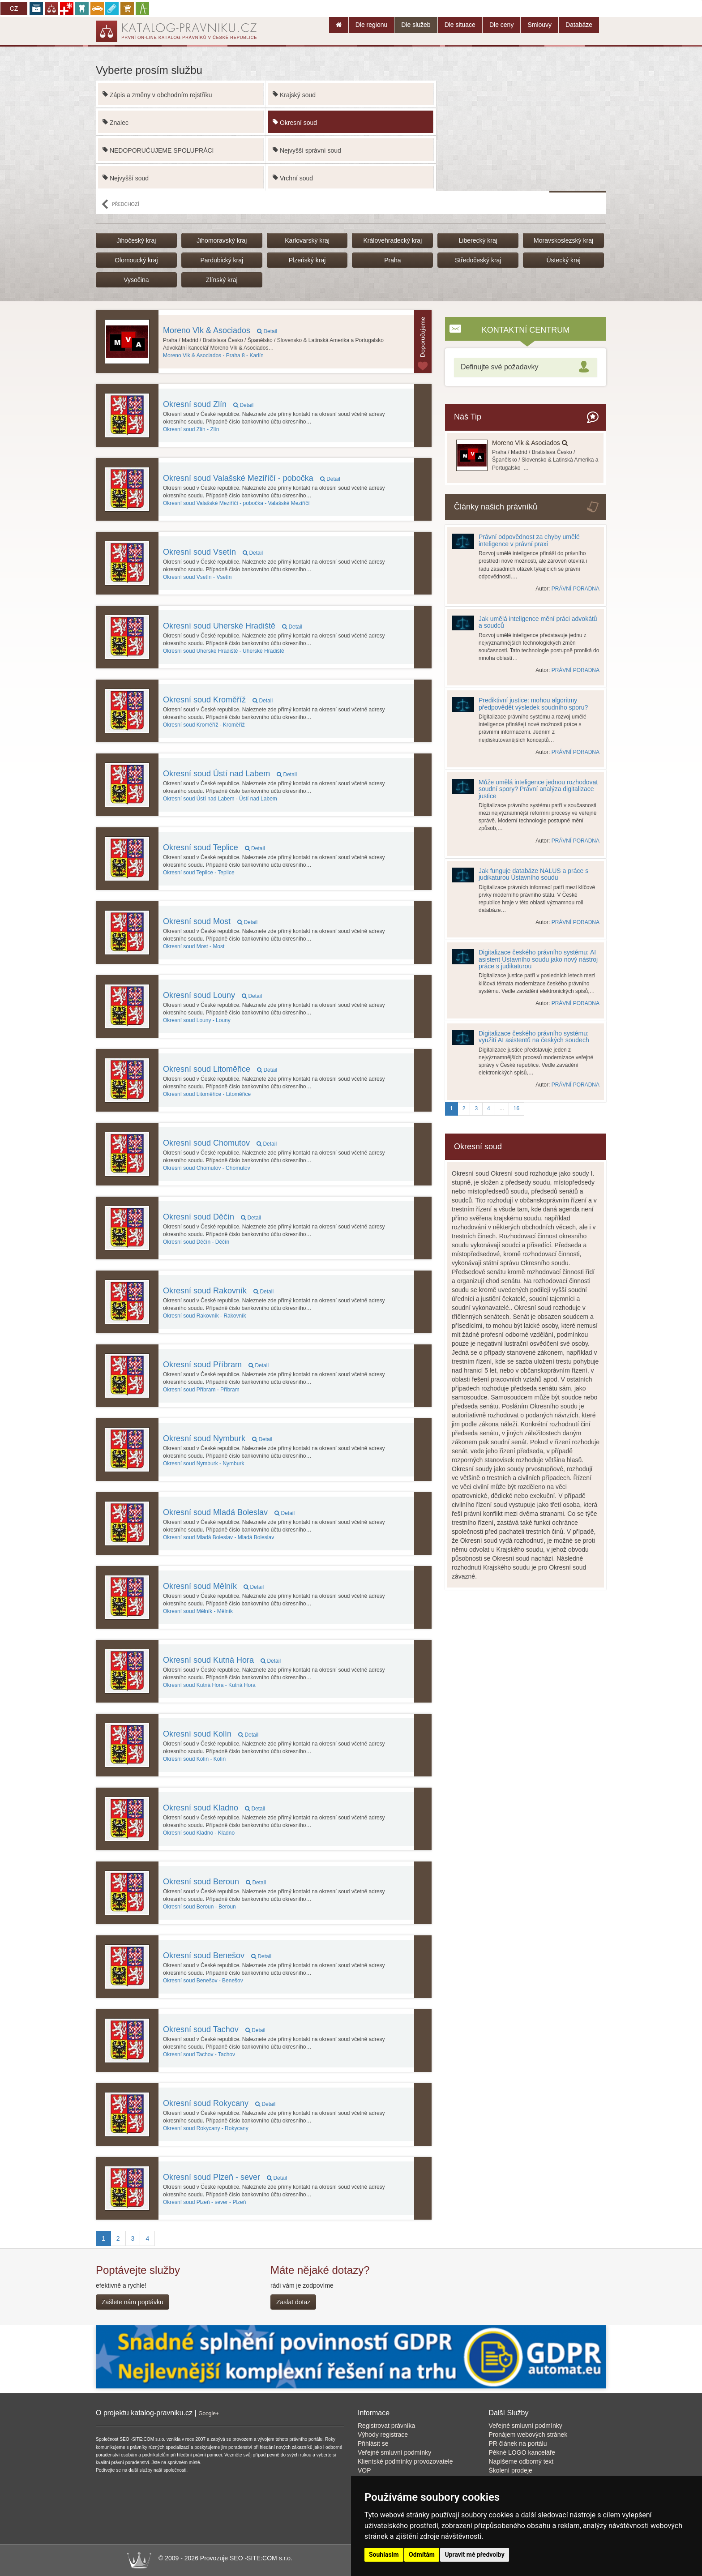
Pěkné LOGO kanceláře (522, 2452)
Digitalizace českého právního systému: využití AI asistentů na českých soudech (534, 1037)
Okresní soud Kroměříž (218, 699)
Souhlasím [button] (384, 2554)
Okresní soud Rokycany (219, 2103)
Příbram (201, 1389)
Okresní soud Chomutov (220, 1142)
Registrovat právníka (386, 2425)
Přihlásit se (373, 2443)
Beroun (199, 1907)
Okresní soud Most (210, 921)
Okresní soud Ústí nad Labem (230, 773)
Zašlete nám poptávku (132, 2302)
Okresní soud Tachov (214, 2029)
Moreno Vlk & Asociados (220, 330)
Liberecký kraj (478, 240)
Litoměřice (207, 1094)
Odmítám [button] (422, 2554)
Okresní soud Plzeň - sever (225, 2177)
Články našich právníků (495, 506)
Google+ (208, 2413)
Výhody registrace (383, 2434)
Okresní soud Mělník (213, 1586)
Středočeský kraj (478, 260)
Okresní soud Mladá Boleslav (229, 1512)
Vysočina (136, 279)
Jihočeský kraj (136, 240)
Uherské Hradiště (223, 651)
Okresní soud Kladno (214, 1807)
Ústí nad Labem (220, 799)
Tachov (199, 2054)
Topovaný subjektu (423, 341)
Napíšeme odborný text (521, 2461)
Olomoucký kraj (136, 260)
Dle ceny (501, 24)
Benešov (203, 1980)
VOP (364, 2470)
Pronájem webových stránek (528, 2434)
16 (516, 1108)
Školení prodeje (510, 2470)
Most (193, 946)
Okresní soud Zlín (208, 404)
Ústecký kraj (563, 260)
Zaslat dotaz (293, 2302)
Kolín (194, 1759)
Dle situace (460, 24)
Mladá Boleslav (218, 1537)
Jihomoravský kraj (222, 240)
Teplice (199, 872)
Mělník (198, 1611)
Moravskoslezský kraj (563, 240)
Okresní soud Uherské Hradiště (232, 625)
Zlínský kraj (222, 279)
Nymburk (203, 1463)
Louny (197, 1020)
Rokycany (205, 2128)
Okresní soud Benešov (217, 1955)
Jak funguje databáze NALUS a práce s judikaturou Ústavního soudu (533, 874)
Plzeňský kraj (307, 260)
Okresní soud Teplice (214, 847)
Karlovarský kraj (307, 240)
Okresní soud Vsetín (213, 552)
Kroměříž (204, 725)
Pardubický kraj (221, 260)
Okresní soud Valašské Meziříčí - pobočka (251, 478)
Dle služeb (415, 24)
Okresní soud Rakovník (218, 1290)
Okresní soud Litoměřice (220, 1069)
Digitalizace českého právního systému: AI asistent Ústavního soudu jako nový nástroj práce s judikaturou (538, 959)
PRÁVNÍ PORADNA (575, 589)
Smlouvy (539, 24)
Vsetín (197, 577)
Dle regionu (371, 24)
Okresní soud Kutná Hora (222, 1660)
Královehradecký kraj (393, 240)
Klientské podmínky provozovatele (405, 2461)
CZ (14, 8)
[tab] (525, 367)
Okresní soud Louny (212, 995)
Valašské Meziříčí (236, 503)
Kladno (199, 1833)
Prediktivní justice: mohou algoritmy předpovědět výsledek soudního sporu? (533, 703)
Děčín (196, 1242)
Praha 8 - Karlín (213, 355)
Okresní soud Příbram (216, 1364)
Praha (392, 260)
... (502, 1108)
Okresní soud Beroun (214, 1881)
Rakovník (204, 1316)
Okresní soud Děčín (212, 1216)
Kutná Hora (209, 1685)
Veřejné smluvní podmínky (394, 2452)
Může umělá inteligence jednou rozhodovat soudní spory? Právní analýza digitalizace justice (538, 789)
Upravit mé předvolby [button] (474, 2554)
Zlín (191, 429)
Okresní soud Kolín (210, 1733)
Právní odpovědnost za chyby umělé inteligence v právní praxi (529, 540)
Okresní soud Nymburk (217, 1438)
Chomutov (206, 1168)
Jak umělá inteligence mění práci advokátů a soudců (538, 622)
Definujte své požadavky (499, 367)
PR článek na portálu (518, 2443)
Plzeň (204, 2202)
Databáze (578, 24)
